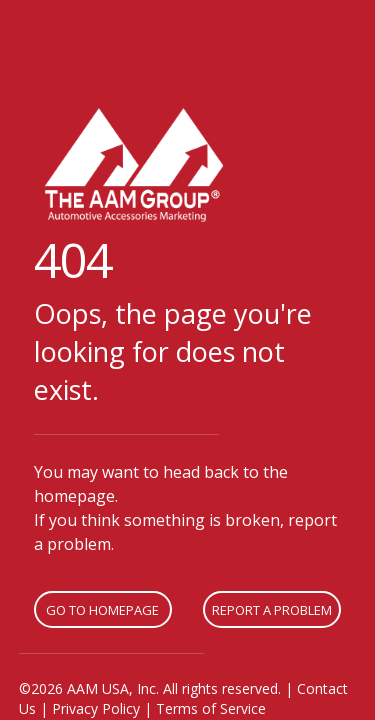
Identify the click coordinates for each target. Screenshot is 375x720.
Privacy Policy (96, 708)
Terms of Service (211, 708)
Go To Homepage (102, 610)
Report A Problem (272, 610)
